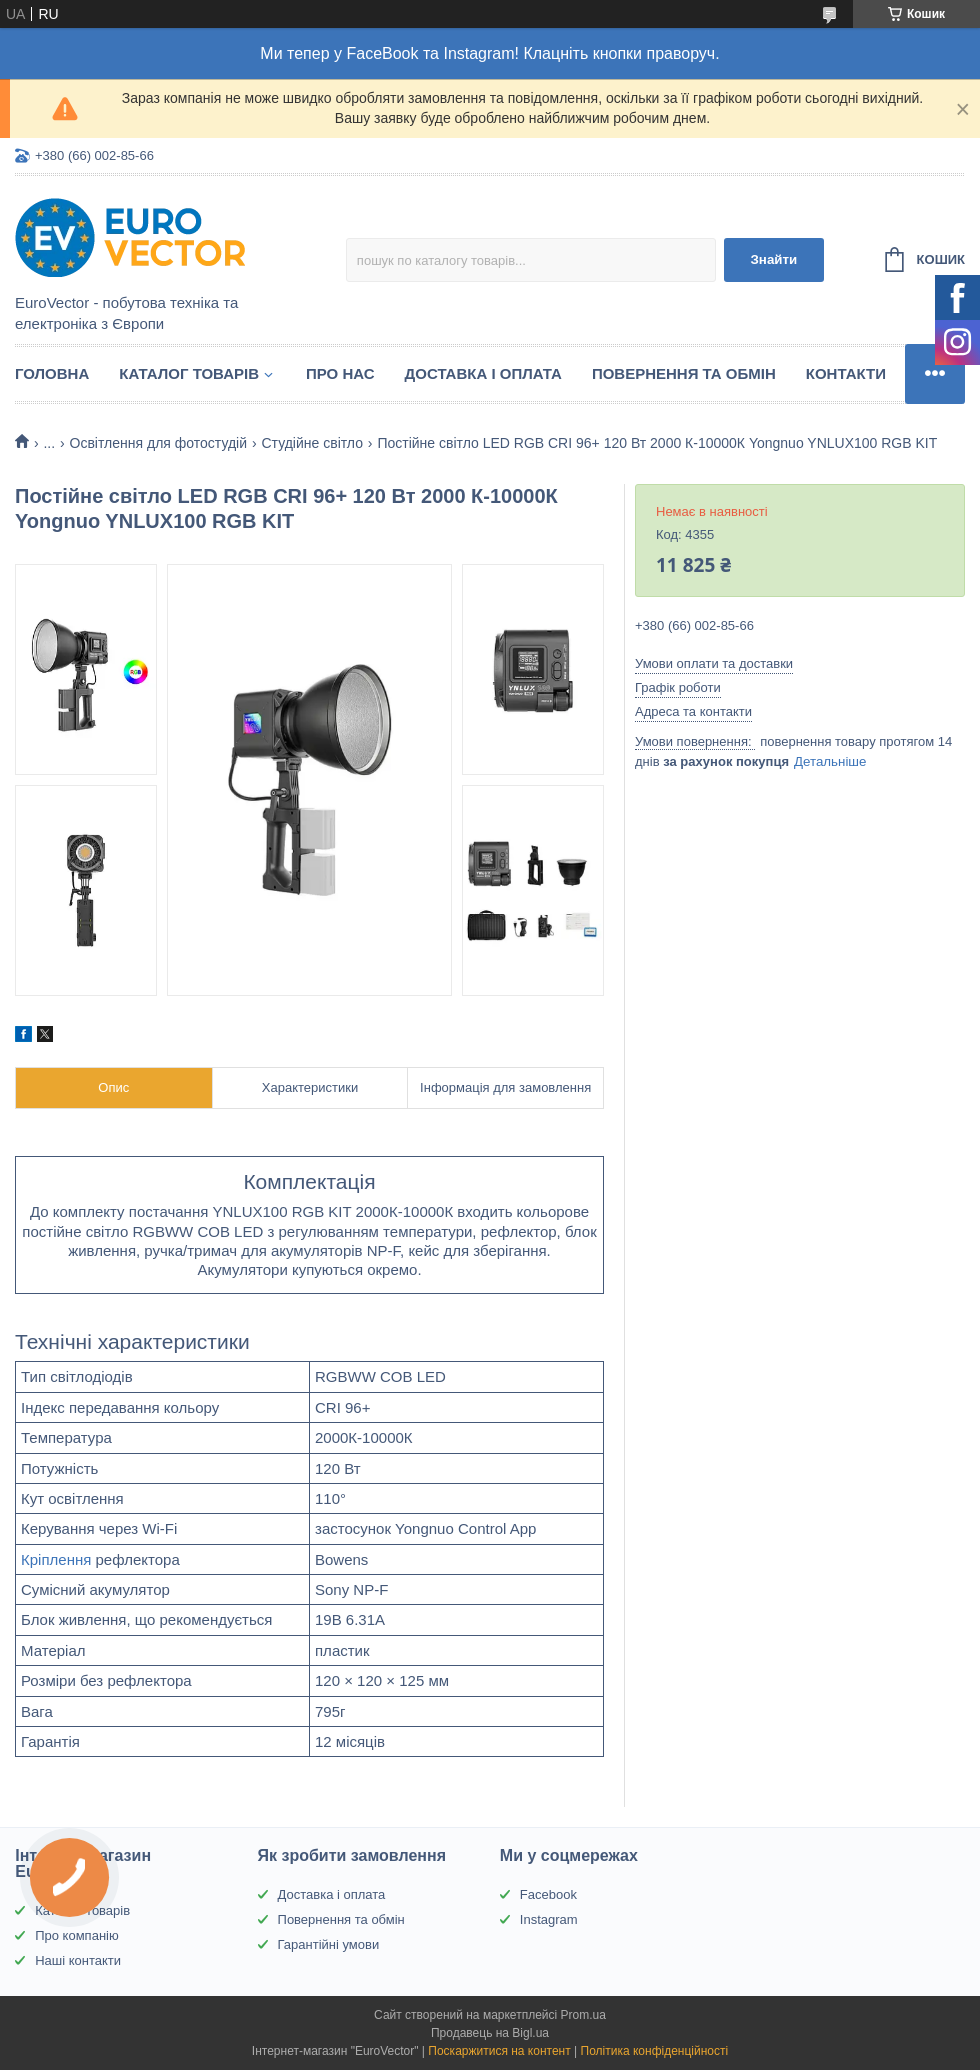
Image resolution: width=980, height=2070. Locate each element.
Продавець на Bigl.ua (490, 2033)
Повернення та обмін (684, 373)
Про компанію (77, 1935)
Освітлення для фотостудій (158, 443)
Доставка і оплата (483, 373)
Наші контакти (78, 1960)
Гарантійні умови (329, 1944)
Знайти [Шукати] (773, 259)
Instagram (549, 1919)
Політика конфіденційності (655, 2051)
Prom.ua (583, 2015)
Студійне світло (312, 443)
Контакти (846, 373)
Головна (52, 373)
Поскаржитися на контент (499, 2051)
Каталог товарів (189, 373)
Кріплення (56, 1559)
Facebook (548, 1894)
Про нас (340, 373)
